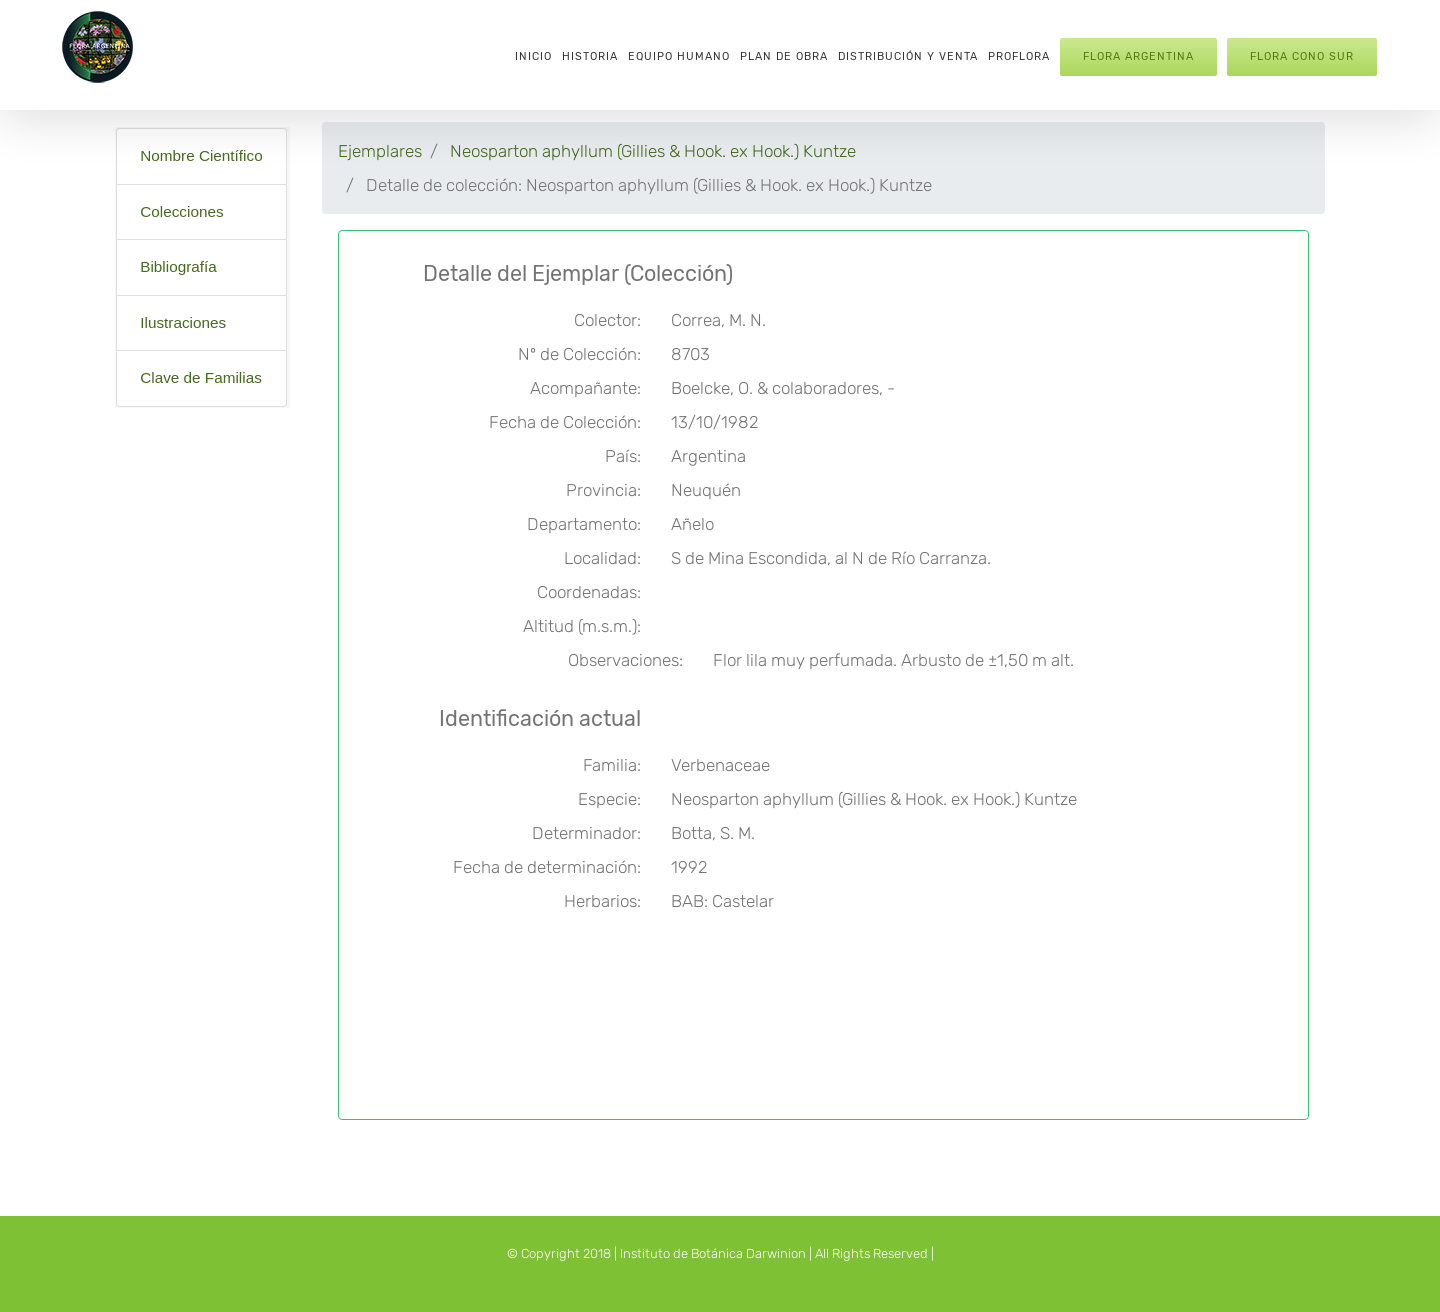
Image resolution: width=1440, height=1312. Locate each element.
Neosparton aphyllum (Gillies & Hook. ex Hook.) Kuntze (653, 151)
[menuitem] (533, 55)
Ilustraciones (183, 322)
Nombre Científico (201, 155)
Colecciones (181, 211)
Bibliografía (178, 266)
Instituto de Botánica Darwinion (713, 1253)
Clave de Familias (201, 377)
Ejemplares (380, 151)
